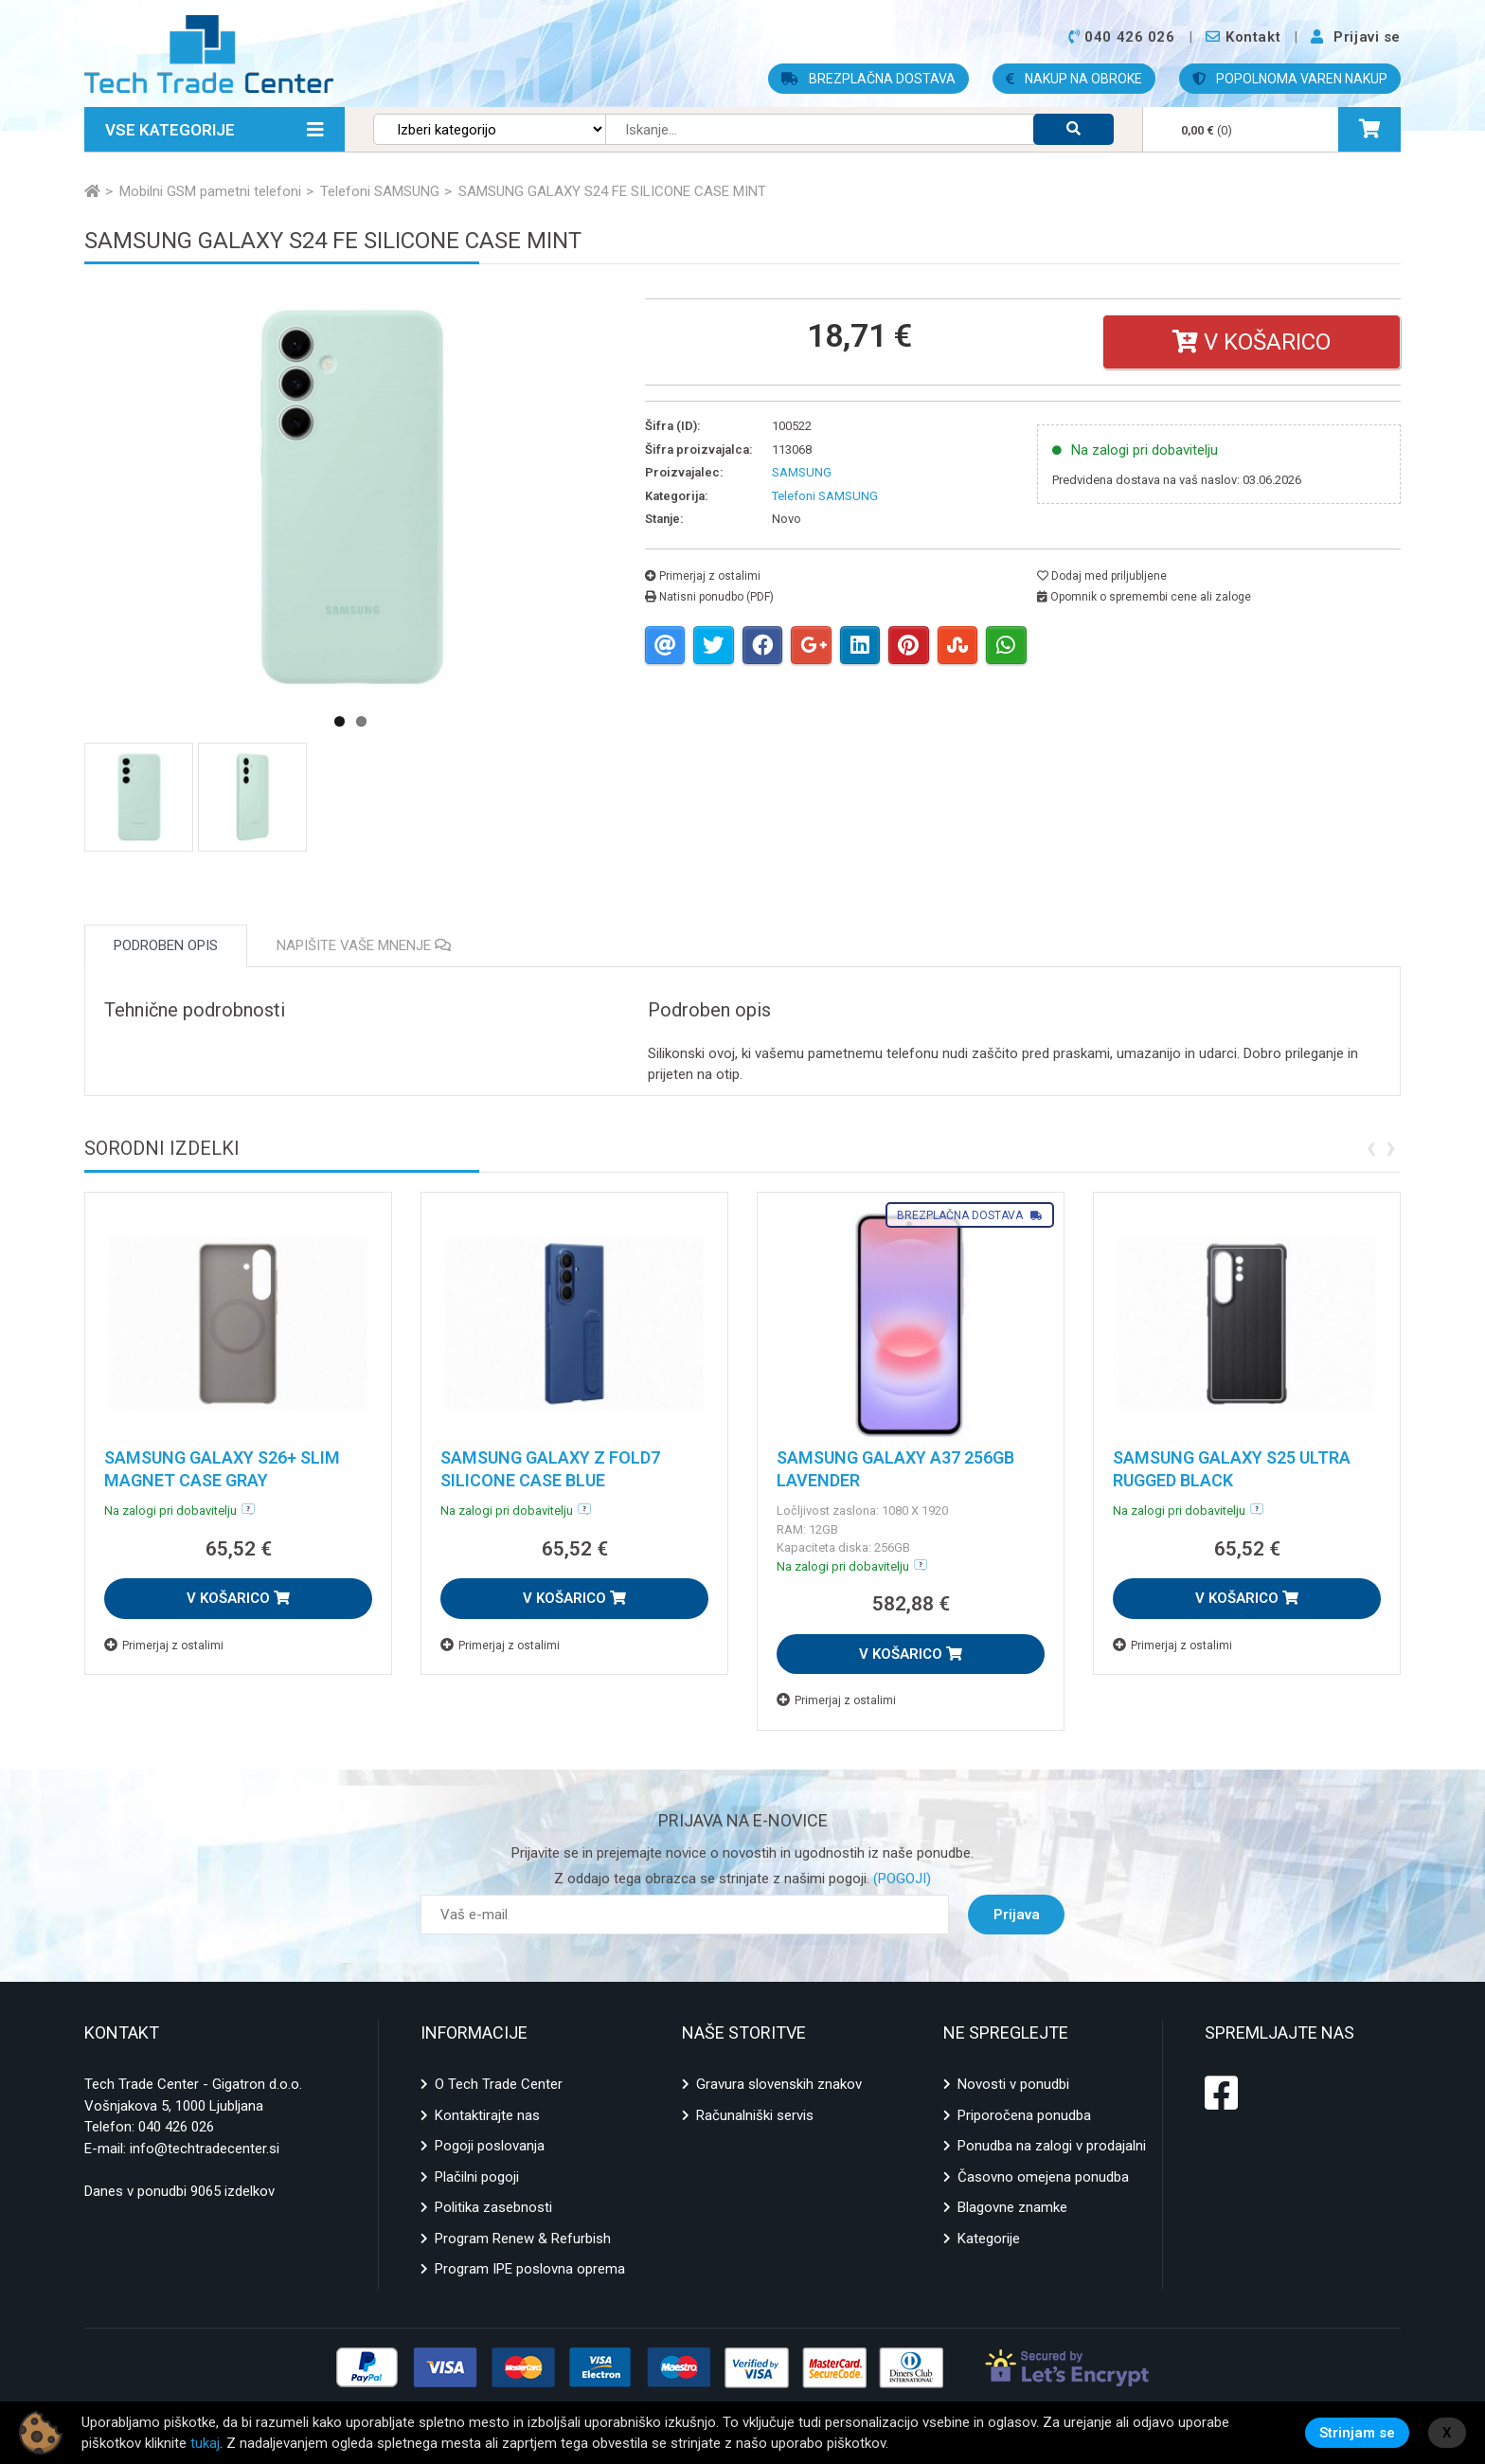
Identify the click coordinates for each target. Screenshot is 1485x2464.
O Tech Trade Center (499, 2084)
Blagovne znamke (1012, 2207)
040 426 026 (176, 2126)
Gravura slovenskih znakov (779, 2084)
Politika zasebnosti (493, 2207)
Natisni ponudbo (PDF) (709, 596)
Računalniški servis (755, 2115)
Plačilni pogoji (477, 2176)
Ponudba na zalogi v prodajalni (1051, 2145)
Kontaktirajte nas (487, 2115)
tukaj (205, 2443)
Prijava (1016, 1914)
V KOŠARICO (238, 1598)
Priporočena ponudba (1024, 2115)
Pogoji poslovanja (490, 2145)
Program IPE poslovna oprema (530, 2268)
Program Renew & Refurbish (523, 2238)
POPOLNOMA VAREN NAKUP (1289, 78)
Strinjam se (1357, 2432)
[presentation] (1371, 1146)
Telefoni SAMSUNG (825, 496)
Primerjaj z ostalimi (702, 576)
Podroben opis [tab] (166, 945)
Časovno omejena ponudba (1043, 2176)
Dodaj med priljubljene (1102, 576)
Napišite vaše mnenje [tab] (364, 945)
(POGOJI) (900, 1878)
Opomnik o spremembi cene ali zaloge (1144, 596)
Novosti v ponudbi (1013, 2084)
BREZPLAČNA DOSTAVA (868, 78)
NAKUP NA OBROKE (1074, 78)
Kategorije (988, 2238)
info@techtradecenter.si (204, 2148)
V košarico (1251, 342)
